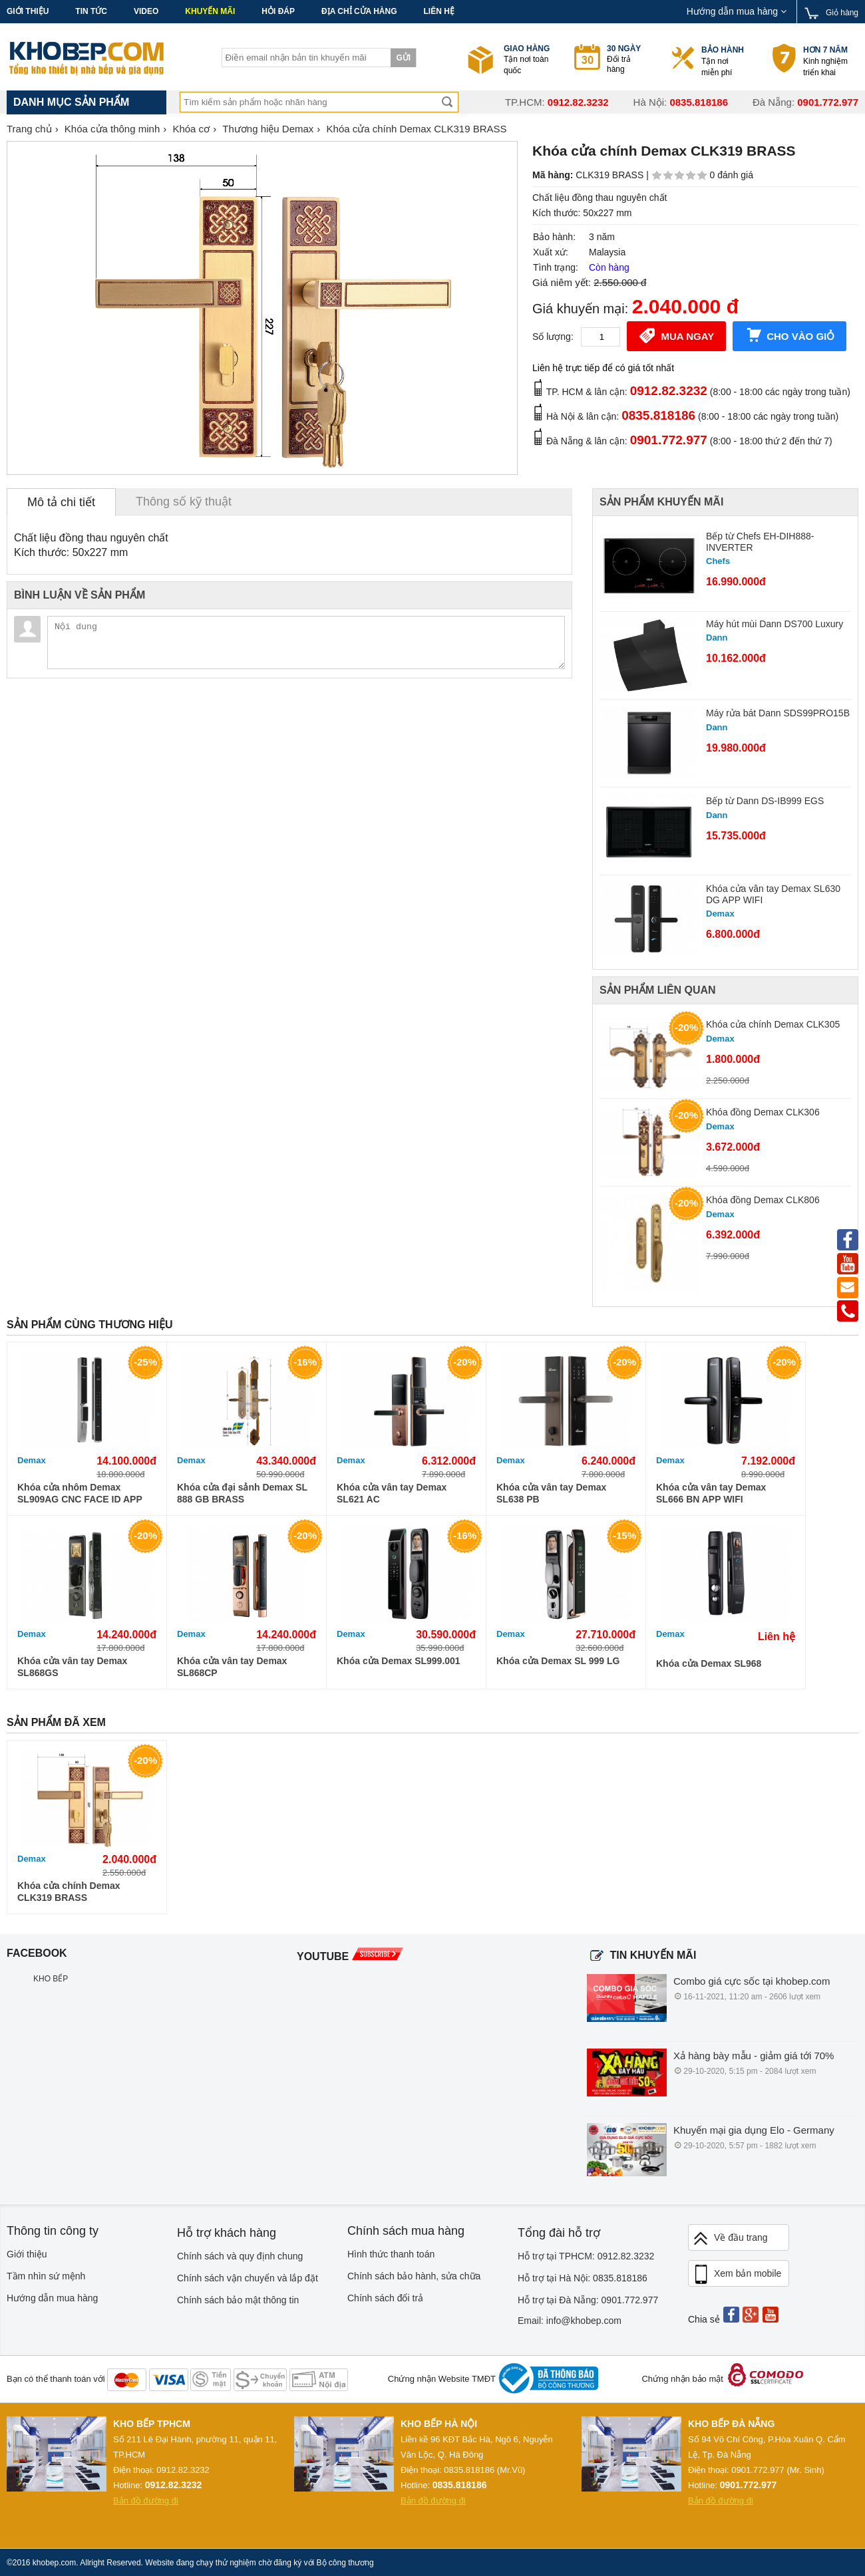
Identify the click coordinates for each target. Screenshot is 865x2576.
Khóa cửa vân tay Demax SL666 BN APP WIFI (711, 1493)
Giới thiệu (28, 11)
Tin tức (91, 11)
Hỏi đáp (278, 11)
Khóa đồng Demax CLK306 (763, 1112)
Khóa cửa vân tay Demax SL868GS (72, 1666)
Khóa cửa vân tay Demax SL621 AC (391, 1493)
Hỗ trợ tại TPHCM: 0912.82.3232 (586, 2256)
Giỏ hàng (842, 12)
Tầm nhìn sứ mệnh (46, 2276)
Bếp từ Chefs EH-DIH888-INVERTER (760, 542)
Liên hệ (438, 11)
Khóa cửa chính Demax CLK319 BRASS (68, 1891)
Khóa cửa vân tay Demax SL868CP (232, 1666)
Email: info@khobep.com (569, 2320)
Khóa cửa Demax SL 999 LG (557, 1660)
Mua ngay (676, 335)
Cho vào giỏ (789, 335)
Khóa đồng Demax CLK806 (763, 1200)
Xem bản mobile (736, 2275)
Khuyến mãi (210, 11)
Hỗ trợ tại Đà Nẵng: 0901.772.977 (588, 2300)
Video (146, 11)
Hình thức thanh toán (390, 2254)
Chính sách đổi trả (385, 2298)
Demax (31, 1460)
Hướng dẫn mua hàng (736, 11)
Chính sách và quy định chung (240, 2256)
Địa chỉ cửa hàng (359, 11)
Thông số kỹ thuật (184, 501)
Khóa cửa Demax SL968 (708, 1663)
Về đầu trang (730, 2238)
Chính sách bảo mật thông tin (238, 2300)
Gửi (403, 58)
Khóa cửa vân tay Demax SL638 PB (551, 1493)
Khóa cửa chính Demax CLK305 (773, 1024)
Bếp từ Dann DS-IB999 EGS (765, 800)
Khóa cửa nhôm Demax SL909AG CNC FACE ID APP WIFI (79, 1493)
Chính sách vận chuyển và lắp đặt (247, 2278)
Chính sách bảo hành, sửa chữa (413, 2276)
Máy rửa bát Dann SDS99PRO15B (778, 713)
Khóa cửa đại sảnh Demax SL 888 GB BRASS (242, 1493)
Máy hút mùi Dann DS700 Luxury (774, 624)
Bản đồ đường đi (145, 2500)
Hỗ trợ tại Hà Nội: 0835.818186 (582, 2278)
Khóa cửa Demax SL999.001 (398, 1660)
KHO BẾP (50, 1978)
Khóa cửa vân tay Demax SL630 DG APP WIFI (773, 894)
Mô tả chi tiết (61, 502)
